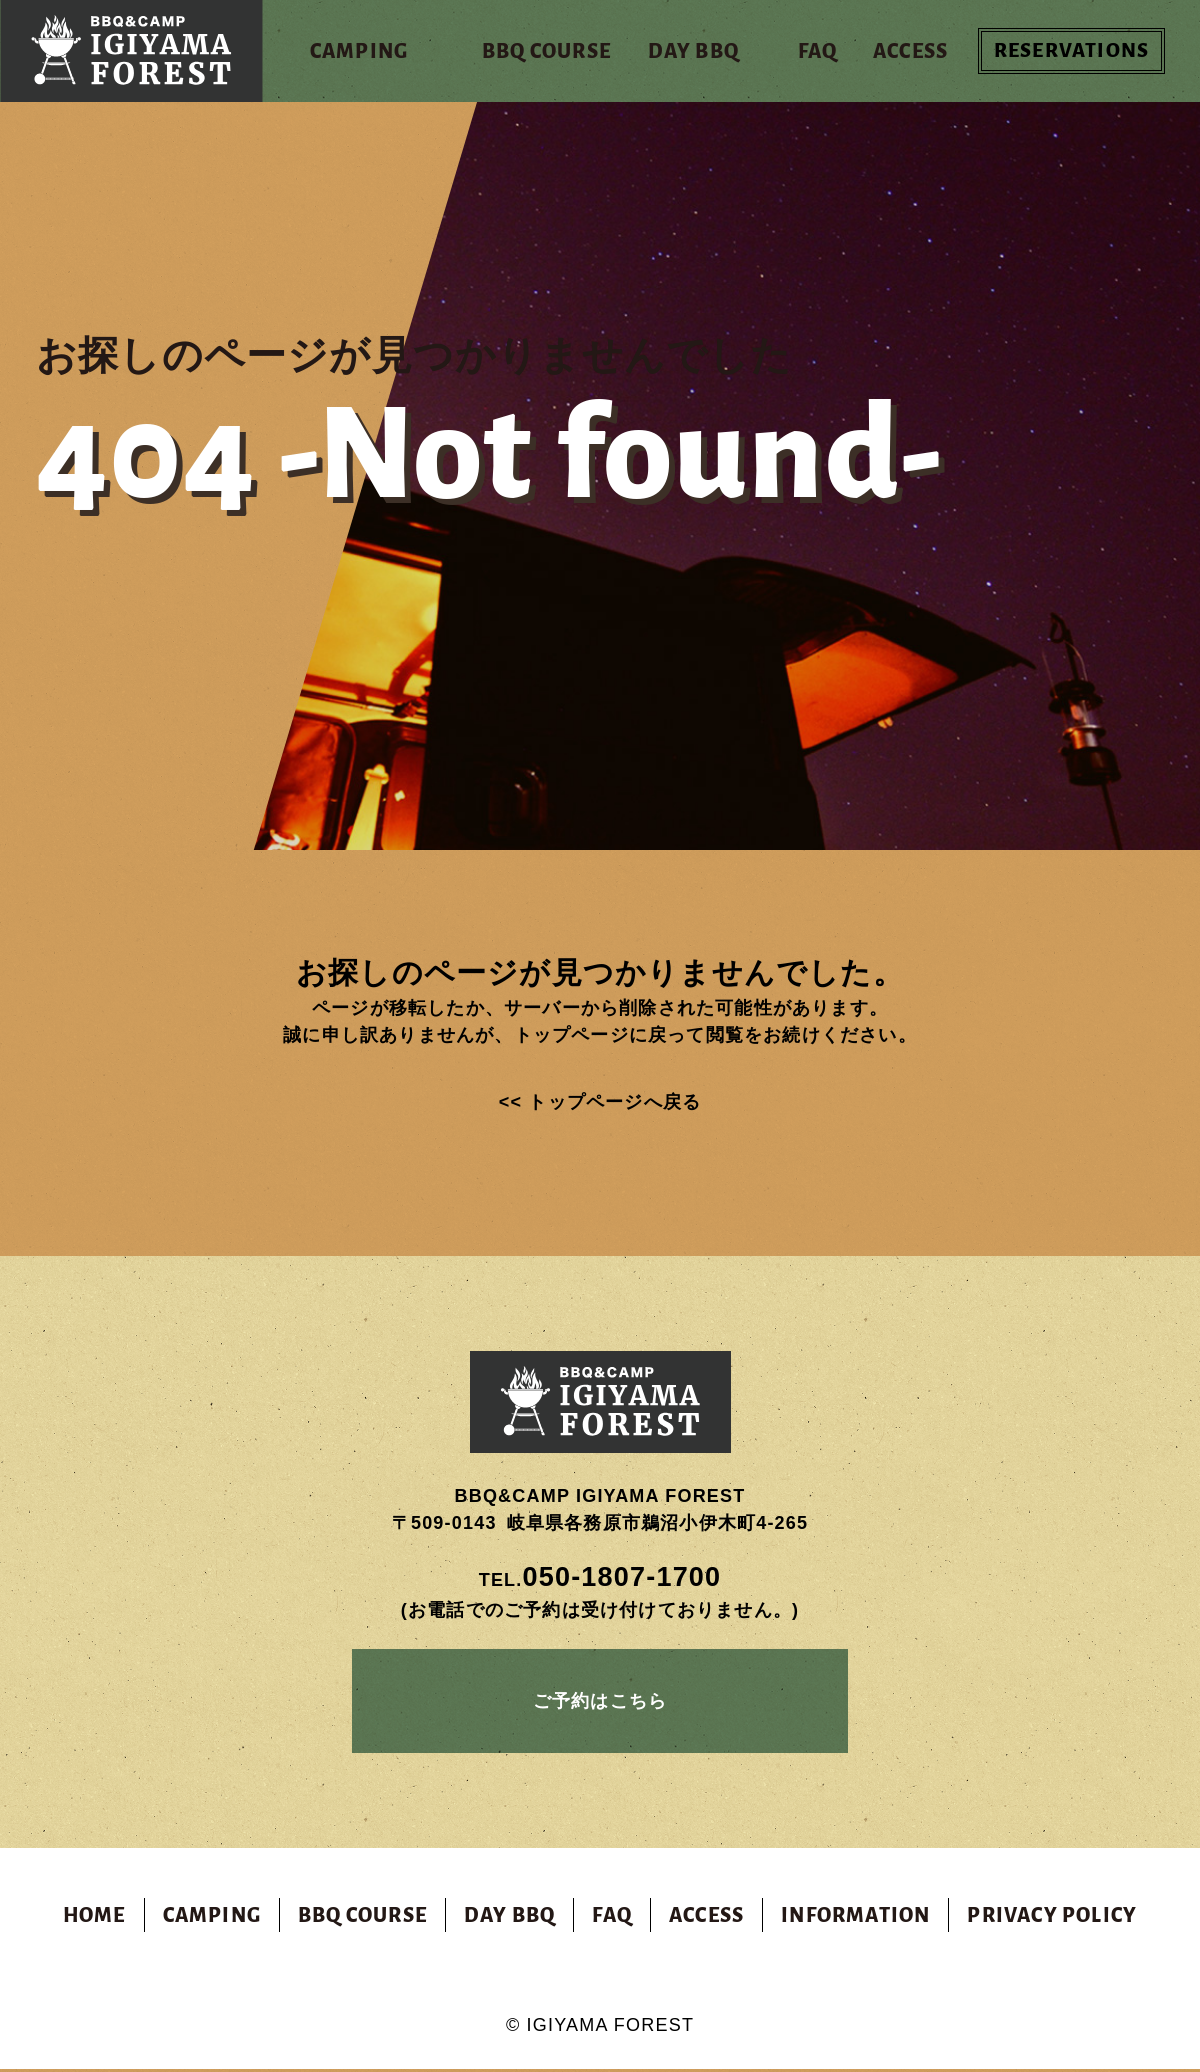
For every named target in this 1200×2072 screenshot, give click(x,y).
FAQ (612, 1918)
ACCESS (706, 1918)
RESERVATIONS (1071, 51)
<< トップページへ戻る (600, 1102)
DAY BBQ (509, 1918)
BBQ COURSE (362, 1918)
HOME (94, 1918)
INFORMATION (855, 1918)
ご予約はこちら (600, 1702)
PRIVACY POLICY (1052, 1918)
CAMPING (212, 1918)
